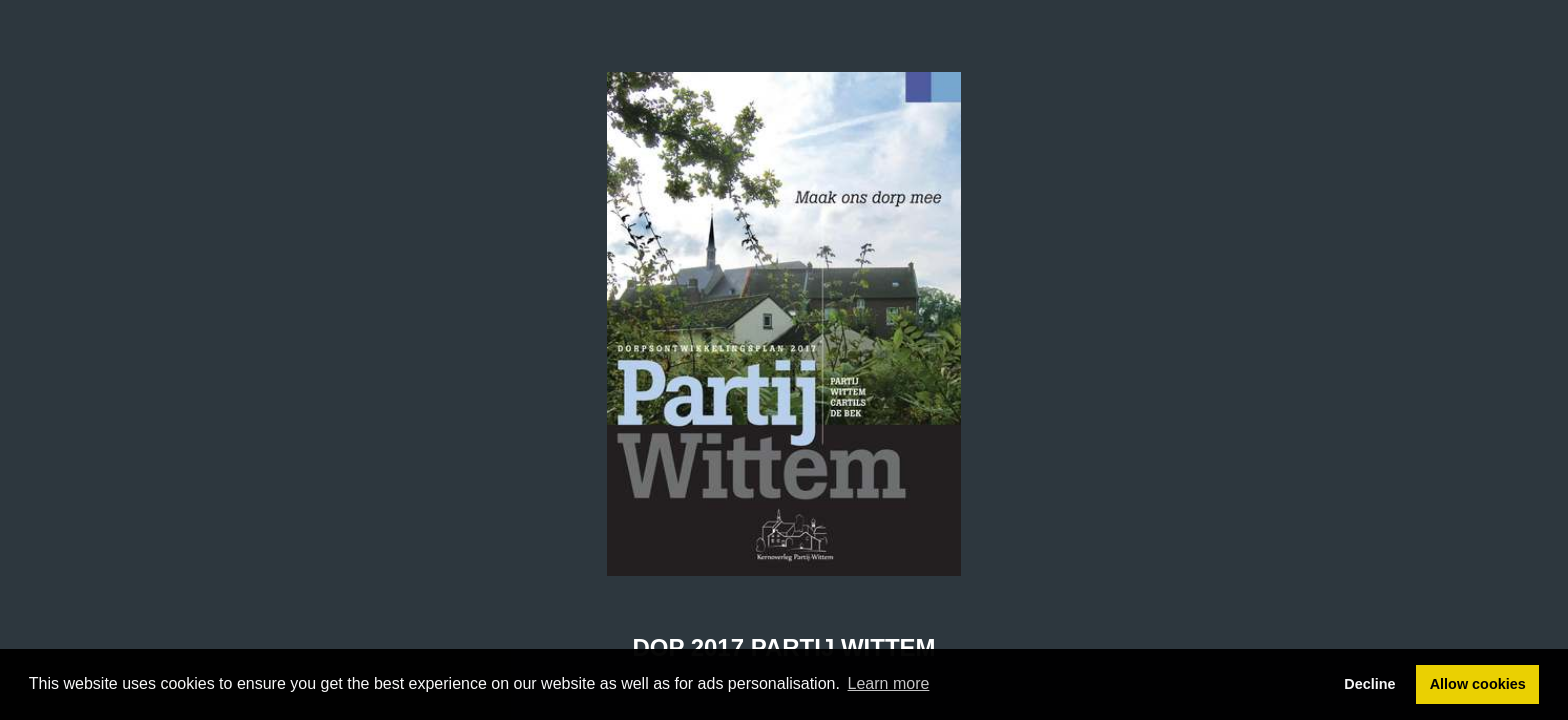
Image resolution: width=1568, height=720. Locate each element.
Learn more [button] (889, 683)
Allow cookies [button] (1478, 684)
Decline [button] (1369, 684)
